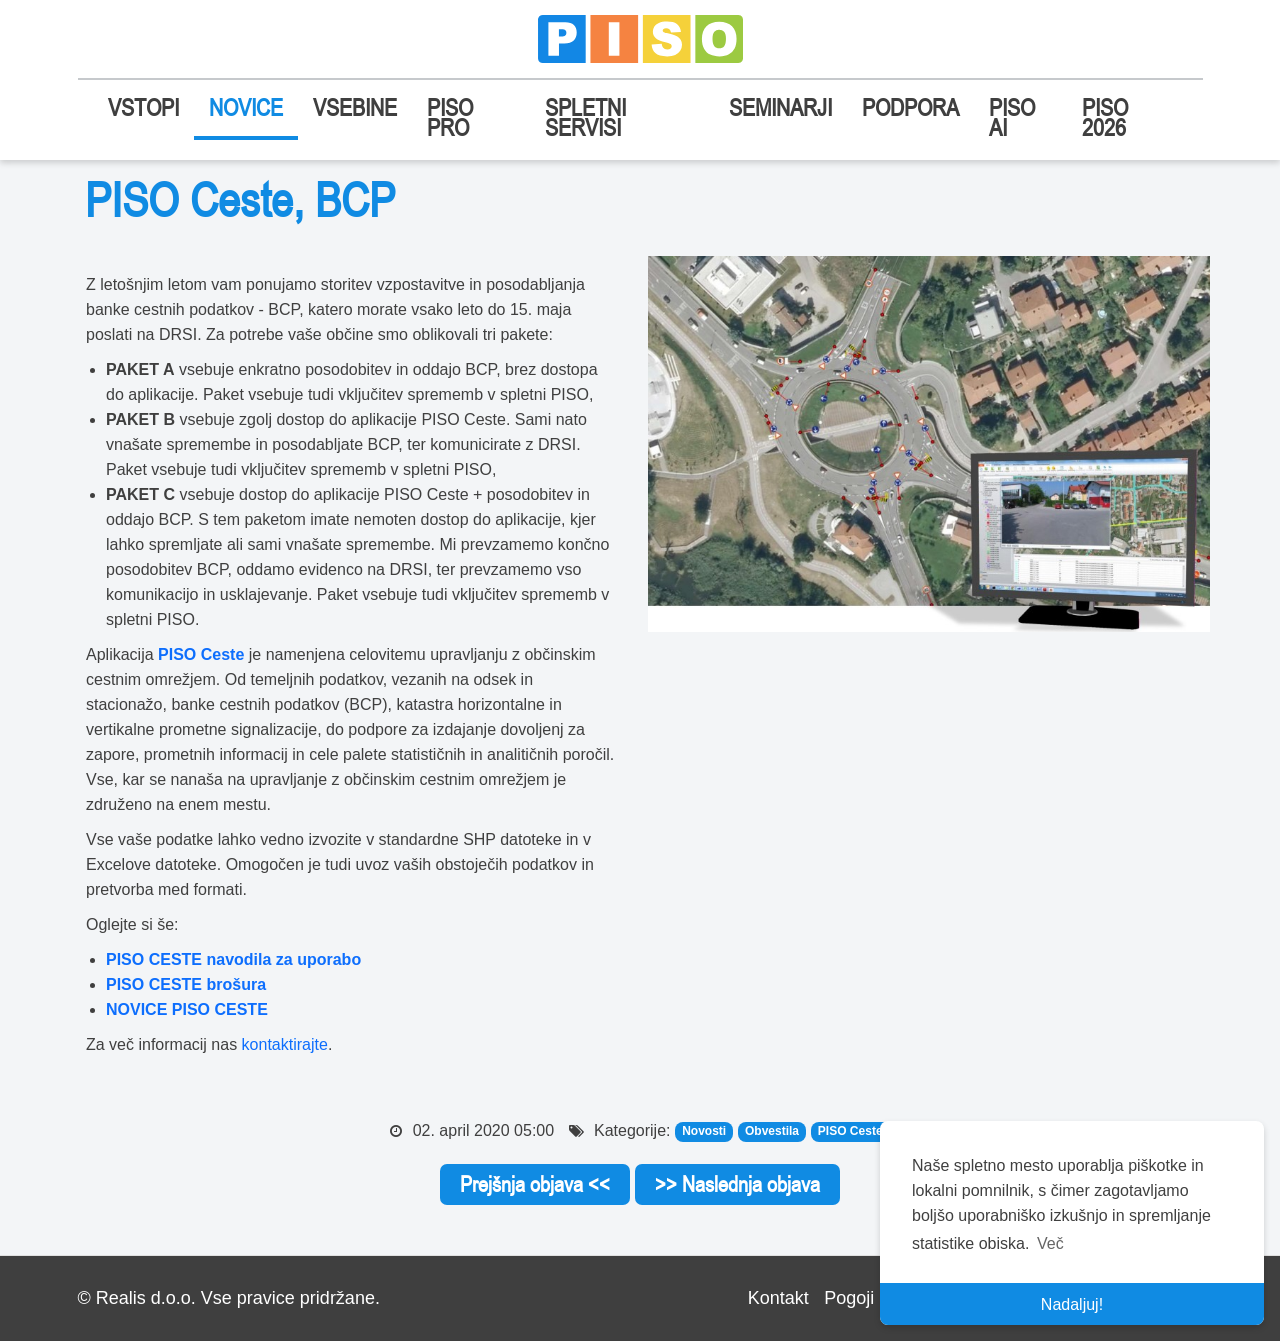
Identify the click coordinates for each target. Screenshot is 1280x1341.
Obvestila (772, 1132)
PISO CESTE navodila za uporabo (233, 959)
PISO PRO (450, 117)
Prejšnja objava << (535, 1184)
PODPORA (910, 107)
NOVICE (246, 107)
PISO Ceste (201, 654)
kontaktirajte (285, 1044)
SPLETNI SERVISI (585, 117)
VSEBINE (355, 107)
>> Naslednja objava (737, 1184)
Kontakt (778, 1298)
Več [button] (1050, 1243)
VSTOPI (143, 107)
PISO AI (1012, 117)
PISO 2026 (1105, 117)
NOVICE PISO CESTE (187, 1009)
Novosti (704, 1132)
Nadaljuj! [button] (1072, 1304)
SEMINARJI (780, 107)
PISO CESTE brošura (186, 984)
